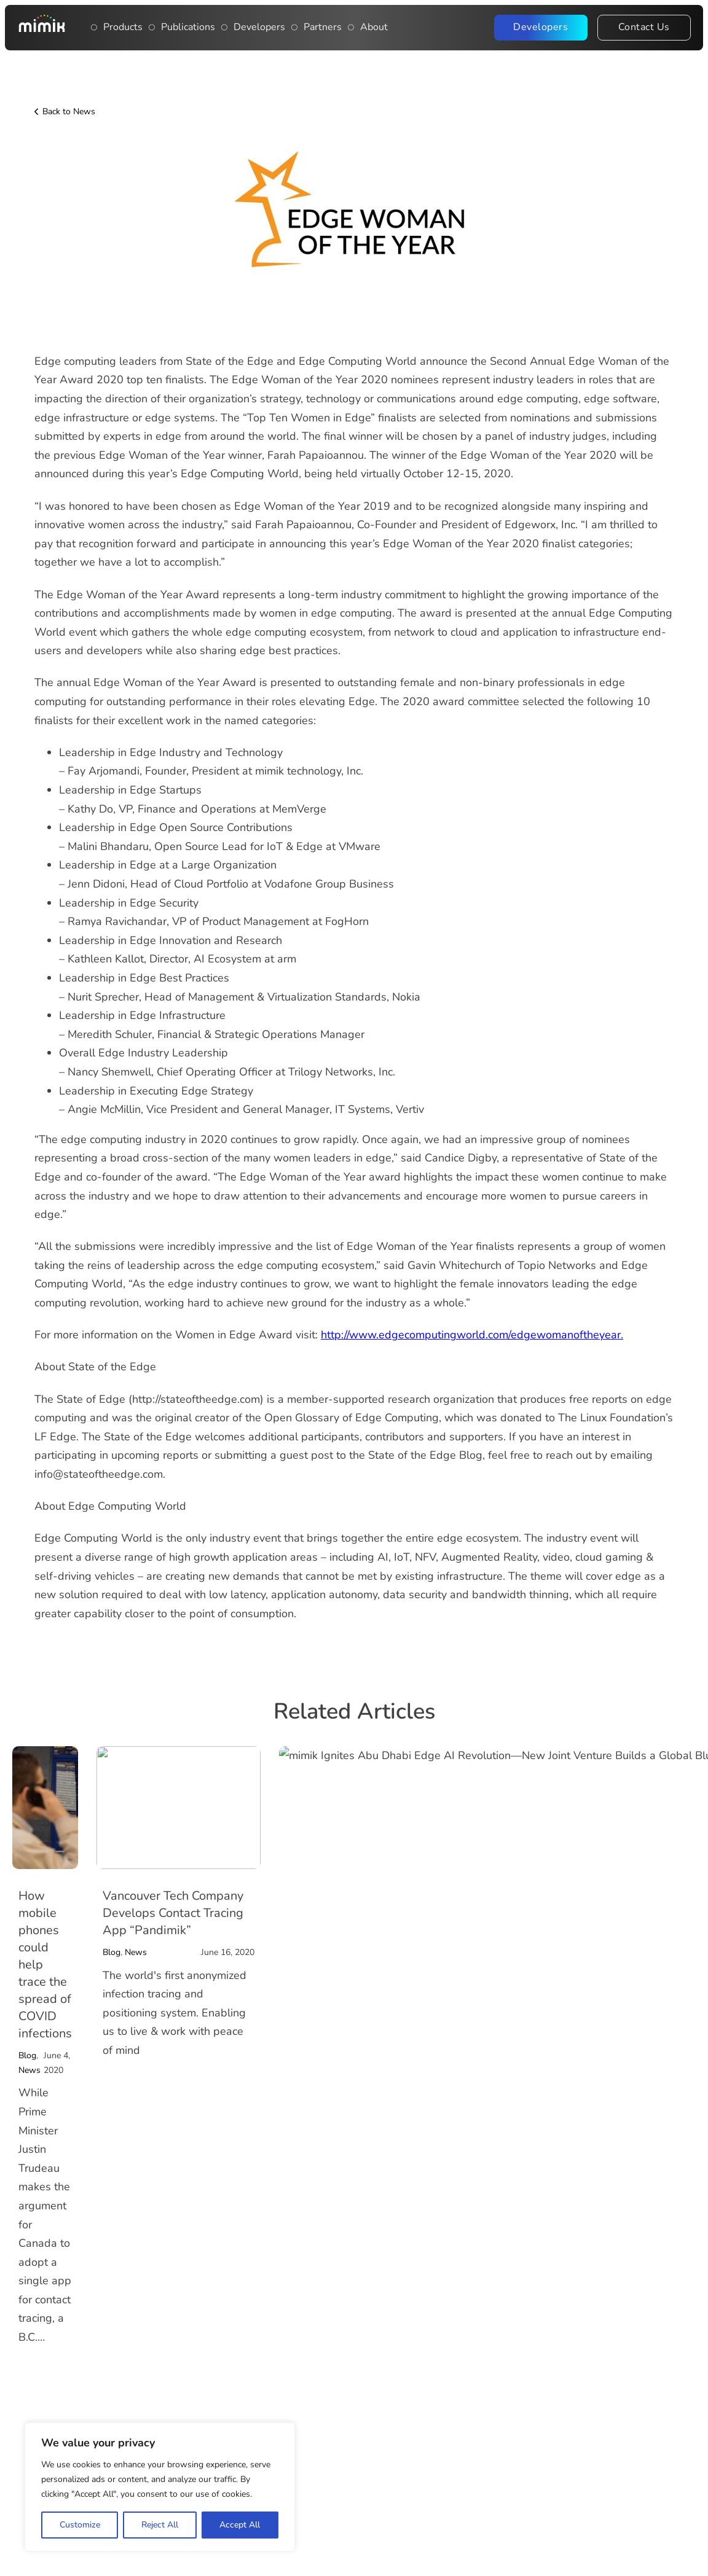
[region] (160, 2486)
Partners (323, 27)
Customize (80, 2525)
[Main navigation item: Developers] (224, 28)
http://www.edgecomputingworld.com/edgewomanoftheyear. (472, 1334)
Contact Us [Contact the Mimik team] (644, 27)
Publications (188, 27)
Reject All (159, 2525)
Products (123, 27)
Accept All (239, 2525)
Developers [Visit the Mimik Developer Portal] (540, 27)
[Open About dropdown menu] (351, 28)
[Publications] (152, 28)
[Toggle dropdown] (94, 28)
